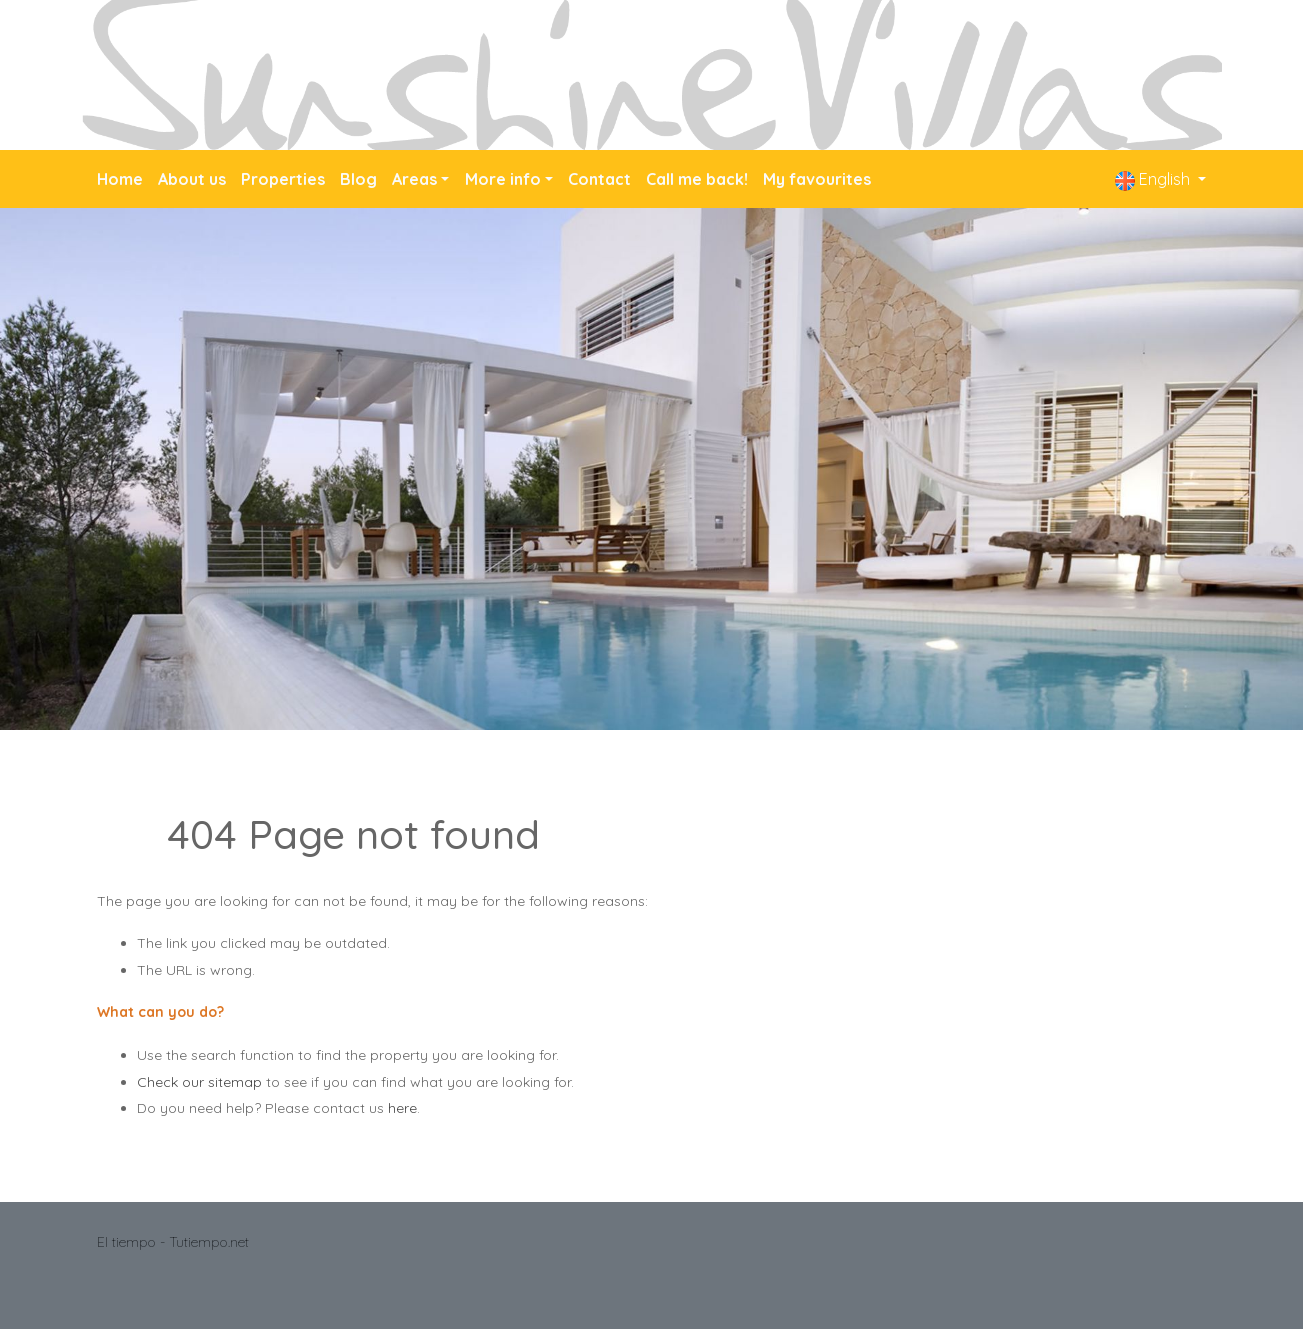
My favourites (817, 179)
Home (120, 179)
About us (192, 179)
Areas (414, 179)
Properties (283, 179)
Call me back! (697, 179)
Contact (599, 179)
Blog (358, 179)
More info (503, 179)
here (402, 1108)
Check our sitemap (199, 1082)
